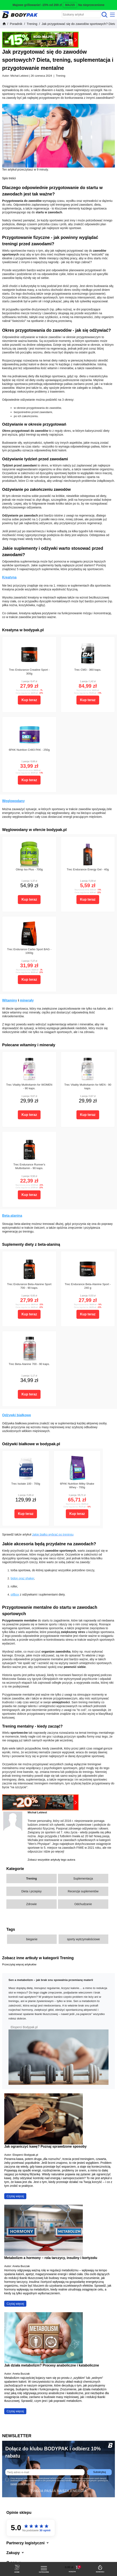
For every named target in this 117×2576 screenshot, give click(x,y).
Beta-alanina (12, 1215)
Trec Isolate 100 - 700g (25, 1483)
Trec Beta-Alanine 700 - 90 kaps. (29, 1364)
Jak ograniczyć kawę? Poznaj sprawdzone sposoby (45, 2146)
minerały (27, 1000)
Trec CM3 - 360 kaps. (87, 669)
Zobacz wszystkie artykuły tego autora (51, 1859)
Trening (31, 1878)
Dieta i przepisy (31, 1891)
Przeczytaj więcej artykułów (19, 1964)
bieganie (31, 1939)
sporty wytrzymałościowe (83, 1939)
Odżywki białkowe (16, 1415)
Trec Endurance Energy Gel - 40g (88, 869)
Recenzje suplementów (83, 1891)
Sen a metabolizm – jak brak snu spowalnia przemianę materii (50, 1980)
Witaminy (9, 1000)
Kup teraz (29, 700)
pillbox (15, 1594)
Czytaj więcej (15, 2196)
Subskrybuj (99, 2472)
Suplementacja (83, 1878)
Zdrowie (31, 1904)
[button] (72, 2567)
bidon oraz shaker (22, 1578)
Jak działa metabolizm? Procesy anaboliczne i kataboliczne (51, 2365)
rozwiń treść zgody (20, 2484)
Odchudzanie (83, 1904)
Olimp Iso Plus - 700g (29, 869)
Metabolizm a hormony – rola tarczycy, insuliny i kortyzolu (50, 2258)
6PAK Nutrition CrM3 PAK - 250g (29, 749)
